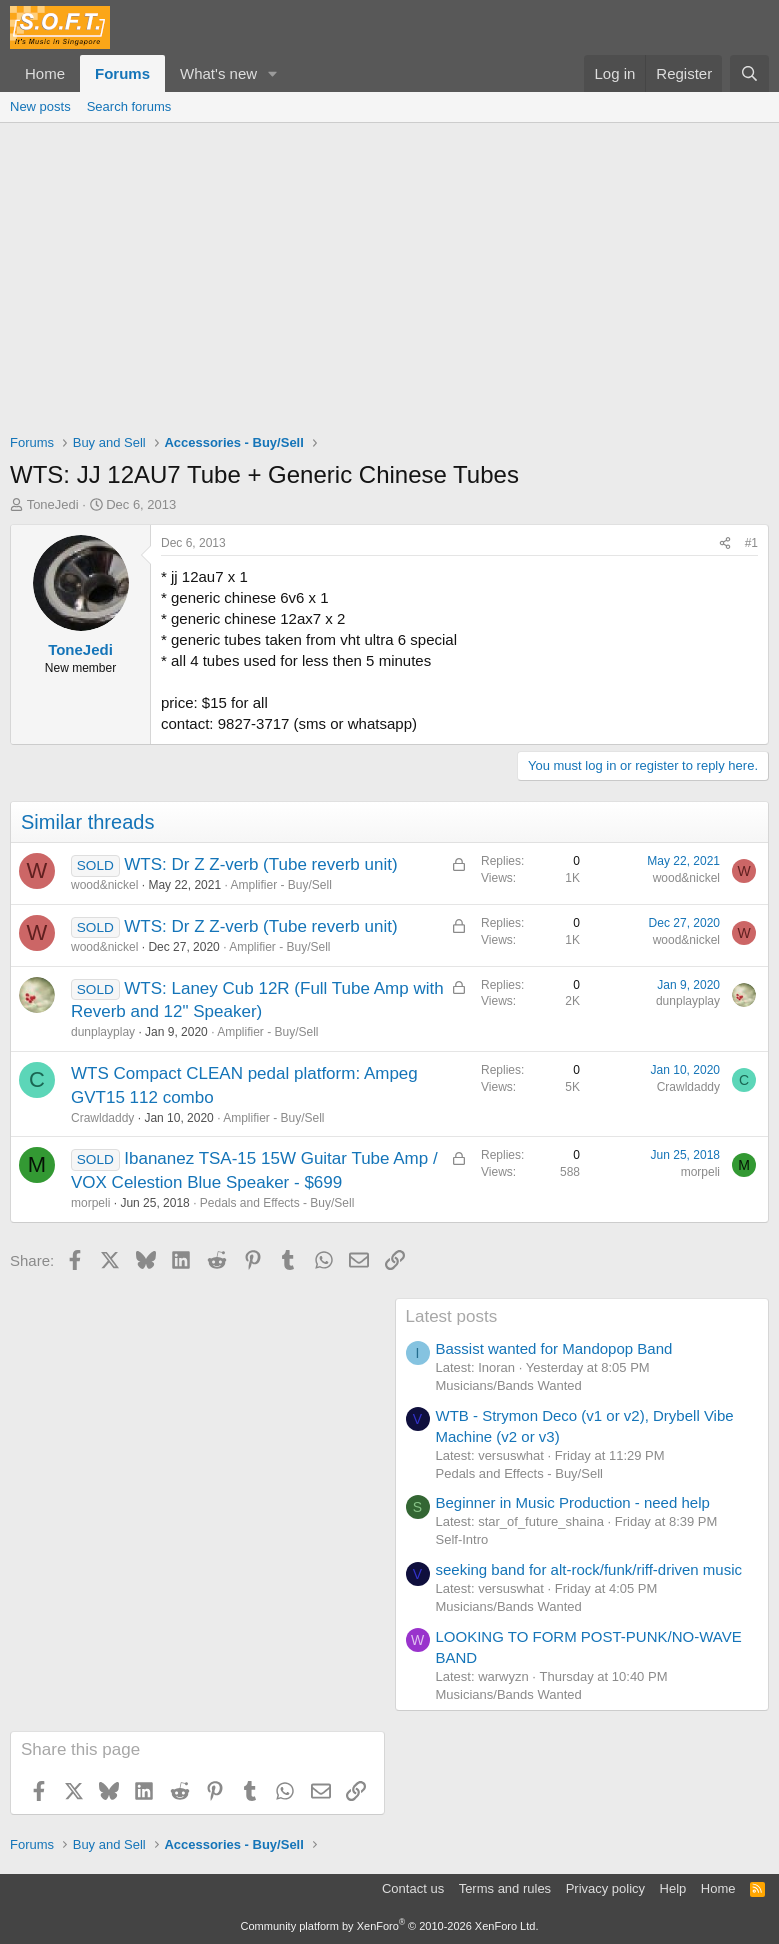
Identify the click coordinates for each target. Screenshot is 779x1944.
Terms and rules (505, 1888)
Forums (122, 73)
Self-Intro (462, 1539)
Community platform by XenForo (390, 1926)
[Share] (725, 543)
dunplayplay (103, 1032)
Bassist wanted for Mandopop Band (554, 1348)
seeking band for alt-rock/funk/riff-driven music (589, 1569)
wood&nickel (104, 885)
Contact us (413, 1888)
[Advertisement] (389, 273)
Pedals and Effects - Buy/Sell (277, 1203)
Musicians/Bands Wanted (509, 1385)
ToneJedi (53, 504)
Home (45, 73)
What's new (218, 73)
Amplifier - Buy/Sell (280, 885)
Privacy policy (605, 1888)
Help (673, 1888)
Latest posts (452, 1316)
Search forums (129, 106)
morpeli (90, 1203)
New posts (40, 106)
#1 (751, 543)
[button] (273, 73)
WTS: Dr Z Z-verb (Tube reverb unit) (260, 864)
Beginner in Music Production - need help (573, 1502)
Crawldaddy (102, 1118)
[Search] (749, 73)
